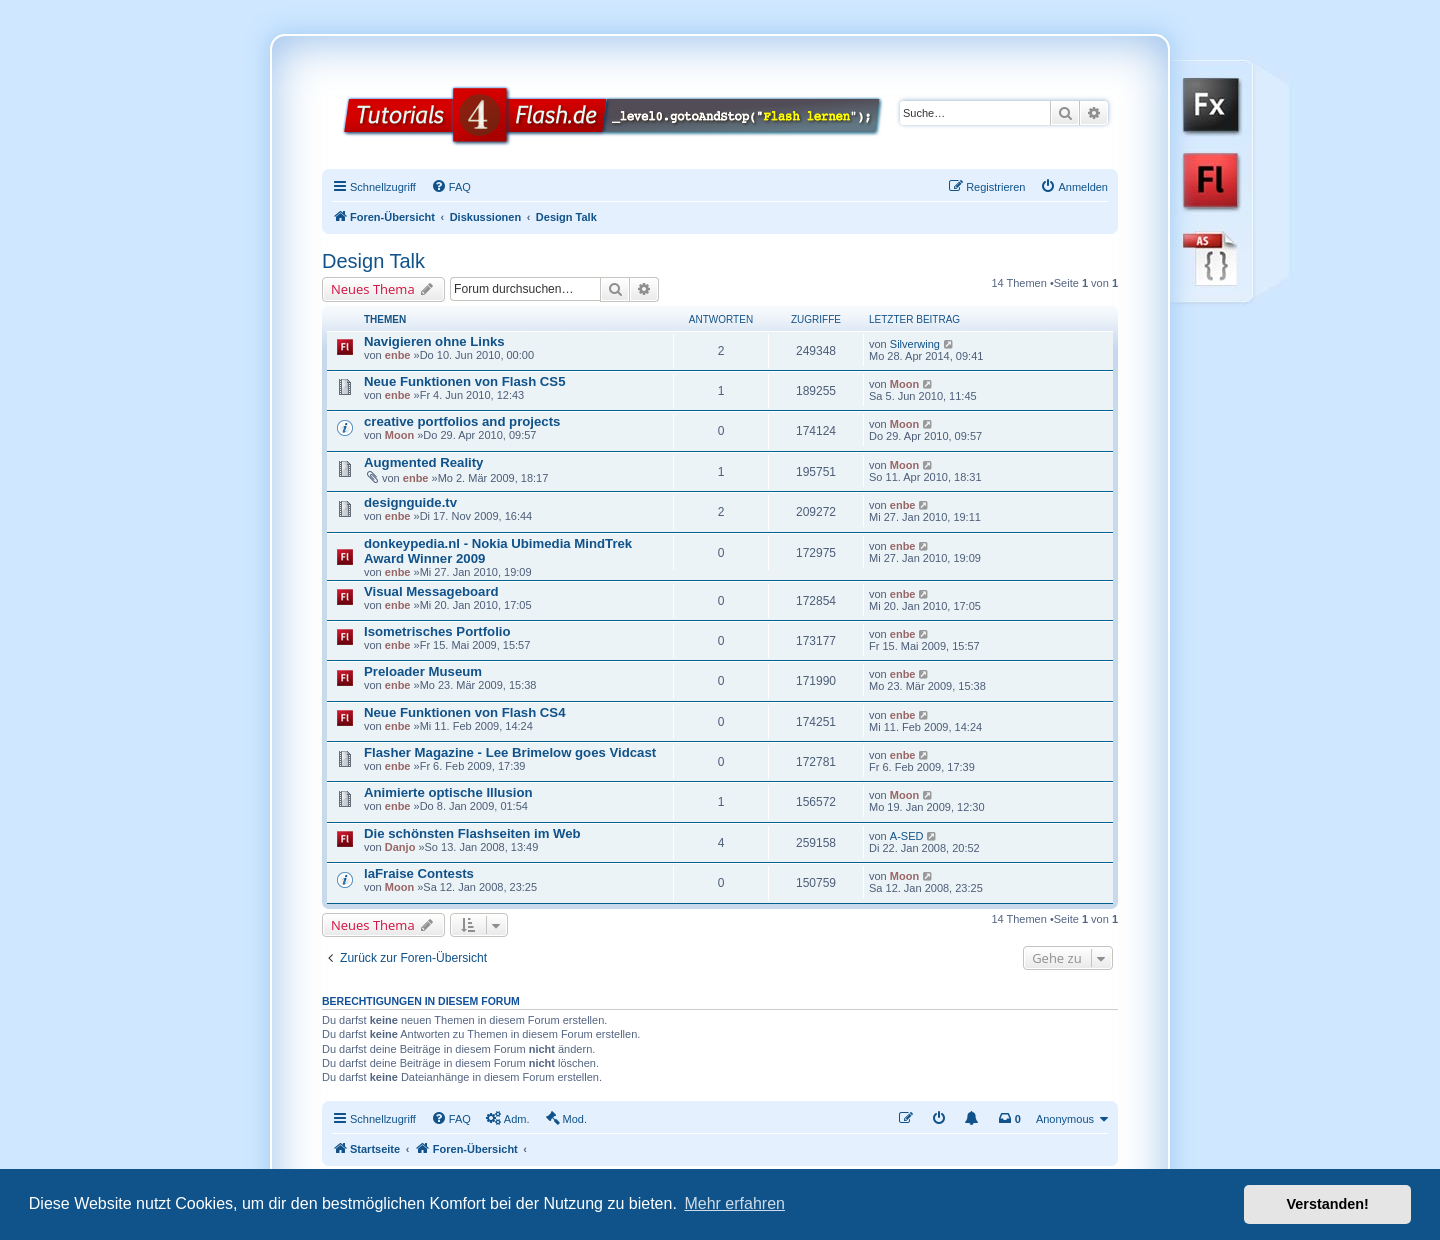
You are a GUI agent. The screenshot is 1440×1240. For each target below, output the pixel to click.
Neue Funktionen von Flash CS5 (465, 381)
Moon (904, 384)
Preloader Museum (423, 671)
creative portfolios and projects (462, 421)
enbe (398, 355)
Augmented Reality (423, 462)
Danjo (400, 847)
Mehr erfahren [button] (734, 1203)
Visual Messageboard (431, 591)
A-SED (907, 836)
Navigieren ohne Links (434, 341)
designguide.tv (410, 502)
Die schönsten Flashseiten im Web (472, 833)
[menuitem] (451, 187)
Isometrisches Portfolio (437, 631)
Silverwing (915, 344)
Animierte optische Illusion (448, 792)
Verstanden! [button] (1328, 1204)
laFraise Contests (419, 873)
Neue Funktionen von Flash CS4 (465, 712)
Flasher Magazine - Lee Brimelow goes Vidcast (510, 752)
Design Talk (373, 261)
